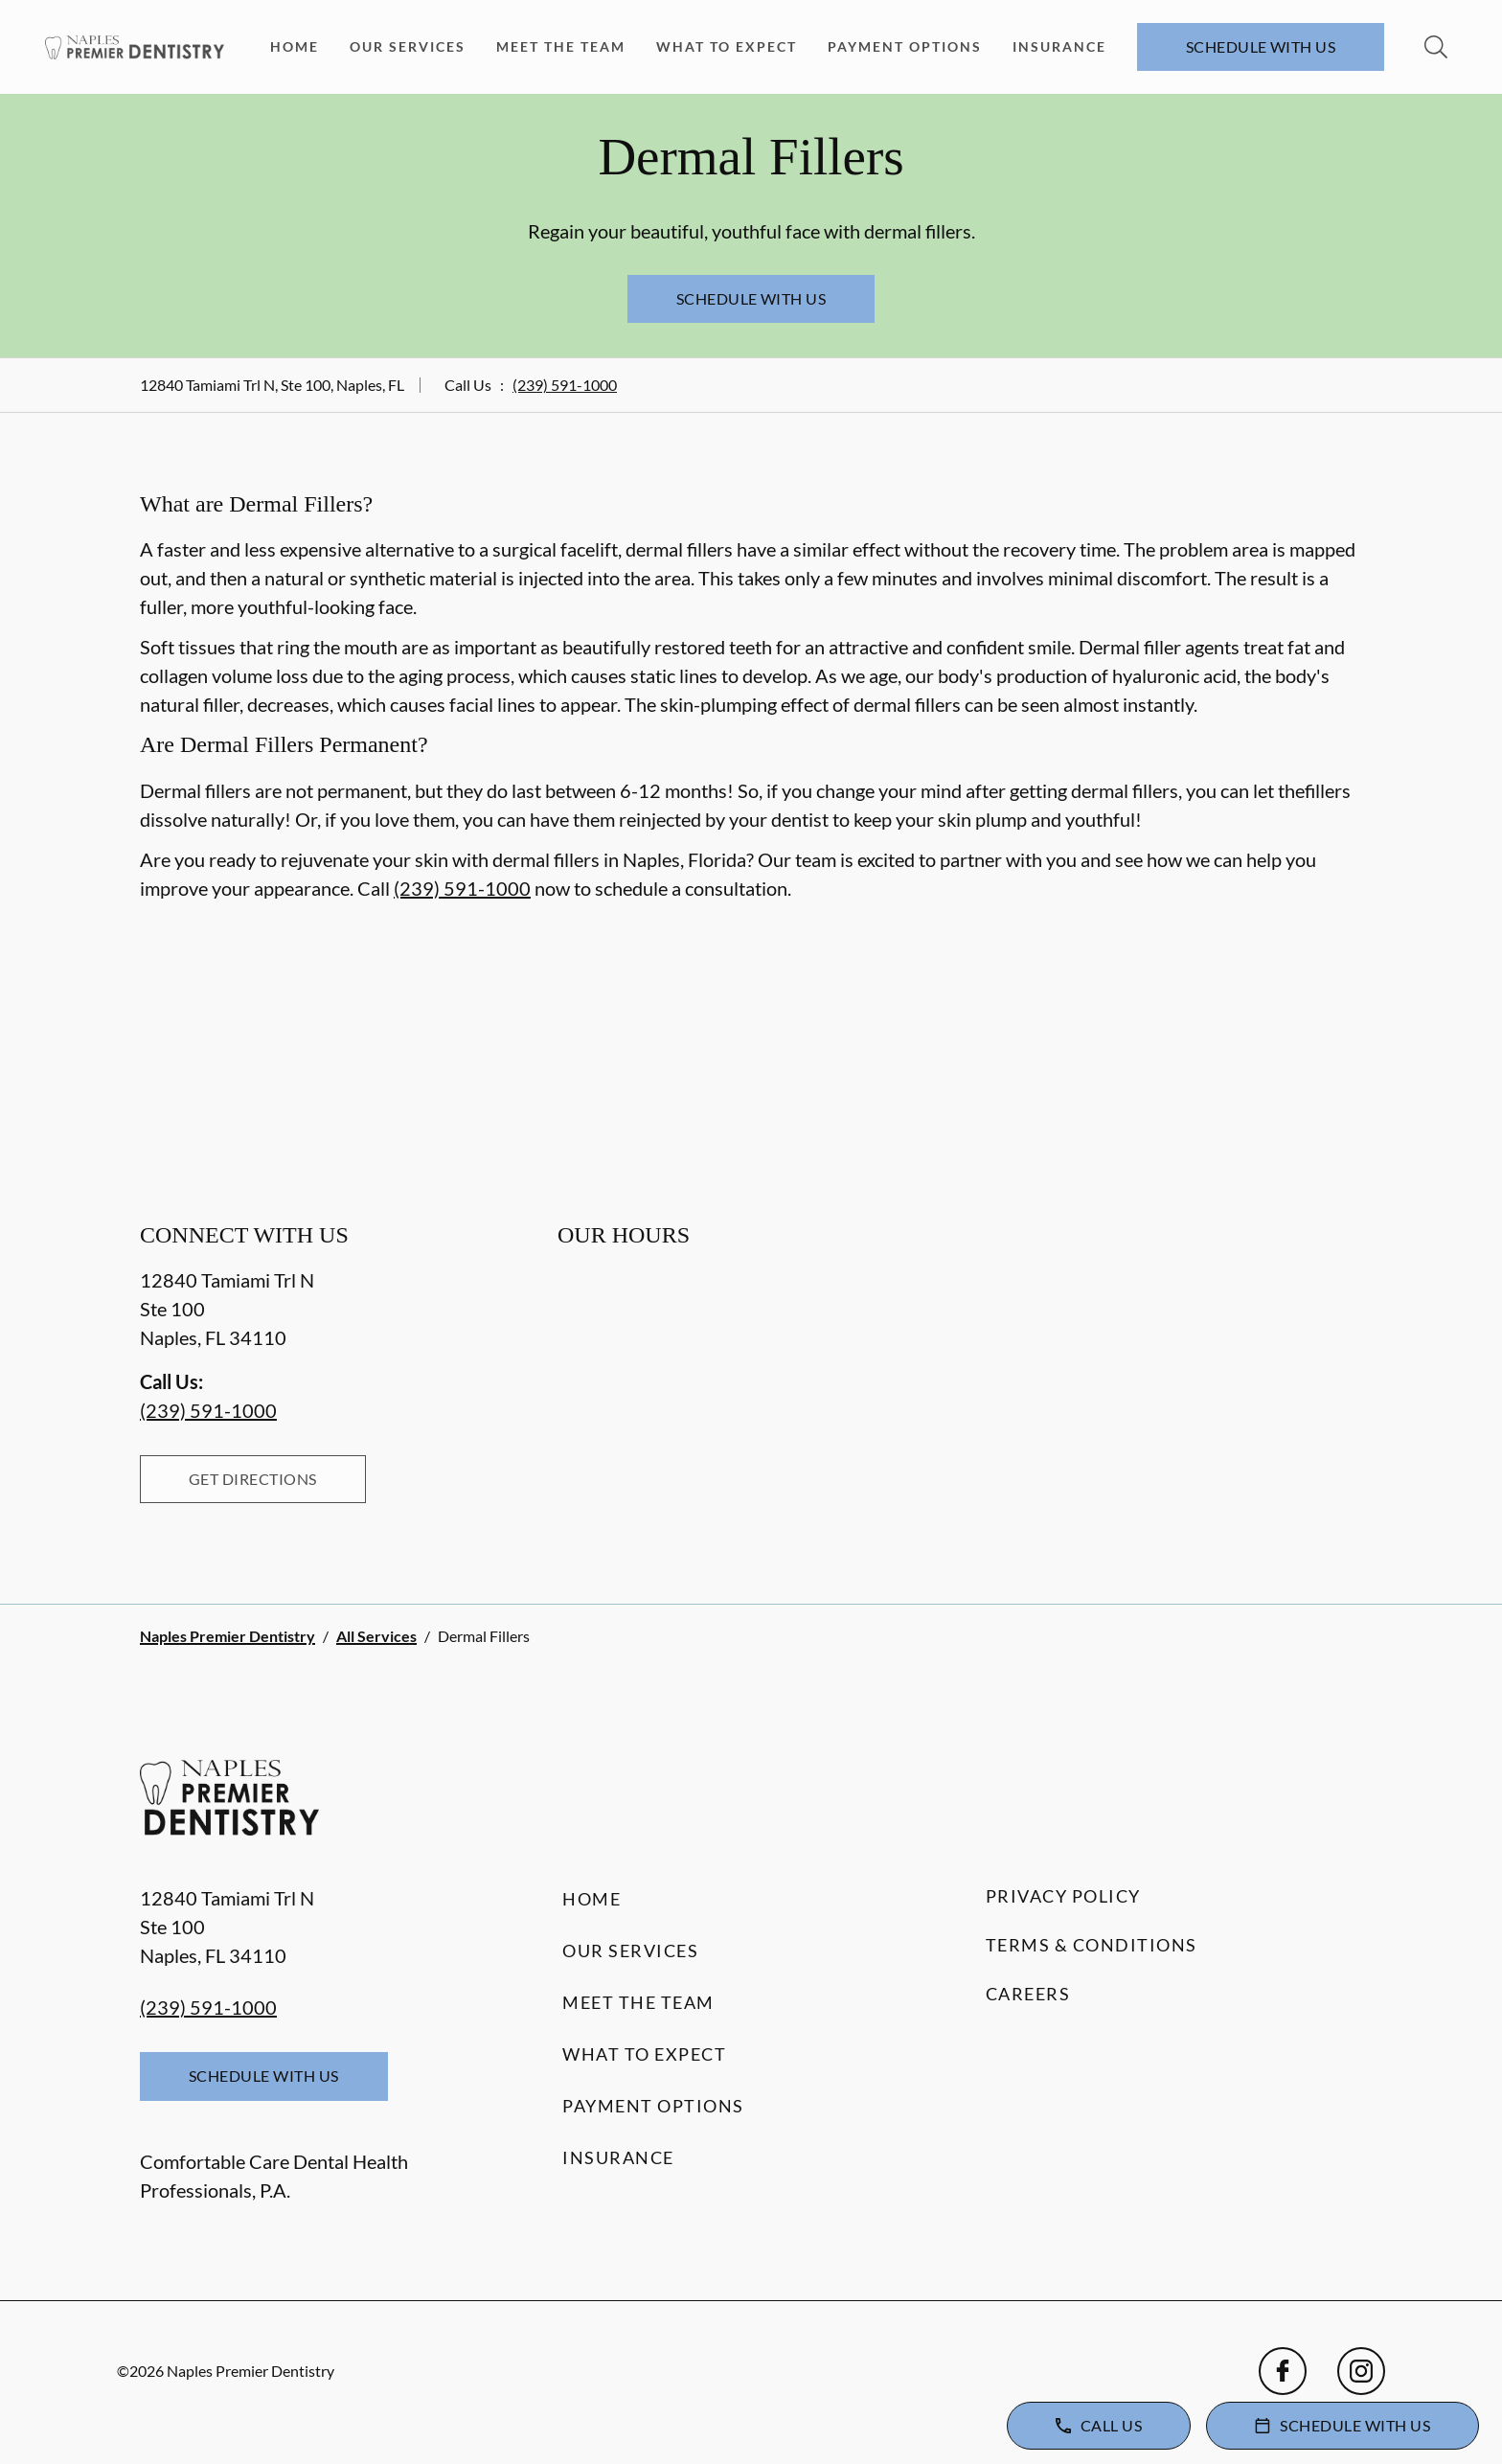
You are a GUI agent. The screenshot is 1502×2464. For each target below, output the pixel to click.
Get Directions (253, 1479)
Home (294, 46)
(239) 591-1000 (564, 385)
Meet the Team (561, 46)
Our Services (408, 46)
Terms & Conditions (1091, 1944)
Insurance (1059, 46)
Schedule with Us (1261, 46)
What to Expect (726, 46)
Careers (1028, 1993)
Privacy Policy (1063, 1895)
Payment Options (905, 46)
